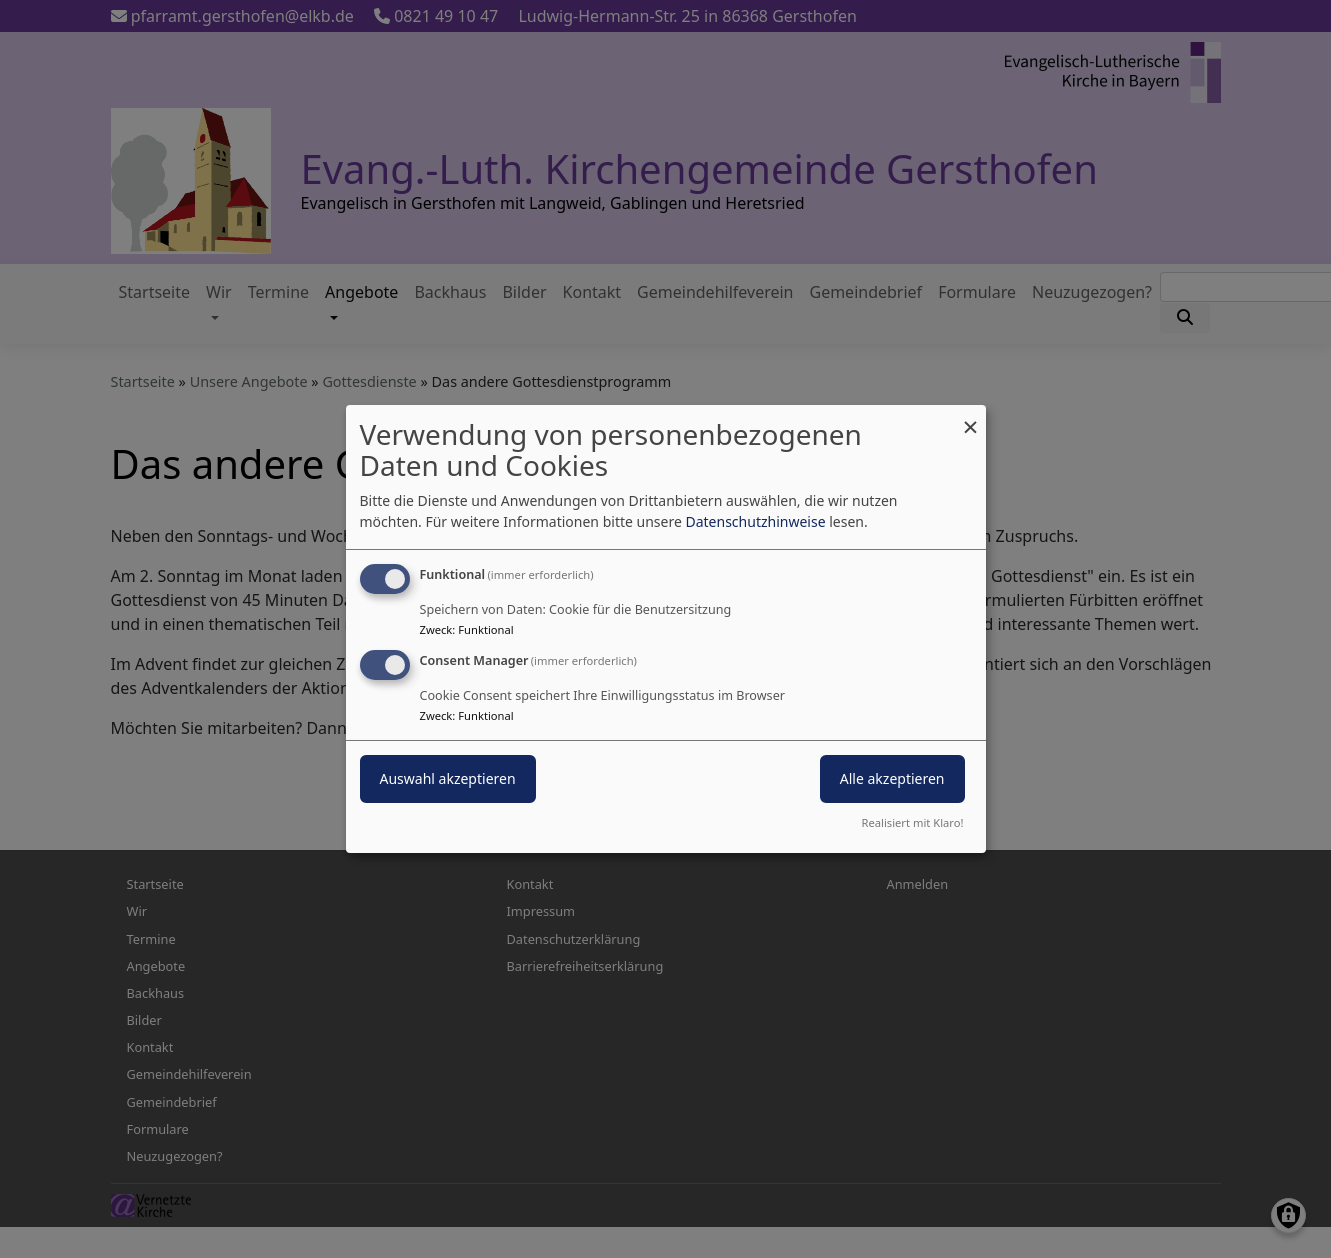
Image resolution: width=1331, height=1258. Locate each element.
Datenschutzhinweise (755, 521)
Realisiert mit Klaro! (913, 822)
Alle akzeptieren (892, 778)
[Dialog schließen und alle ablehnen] (971, 417)
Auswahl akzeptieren (448, 778)
